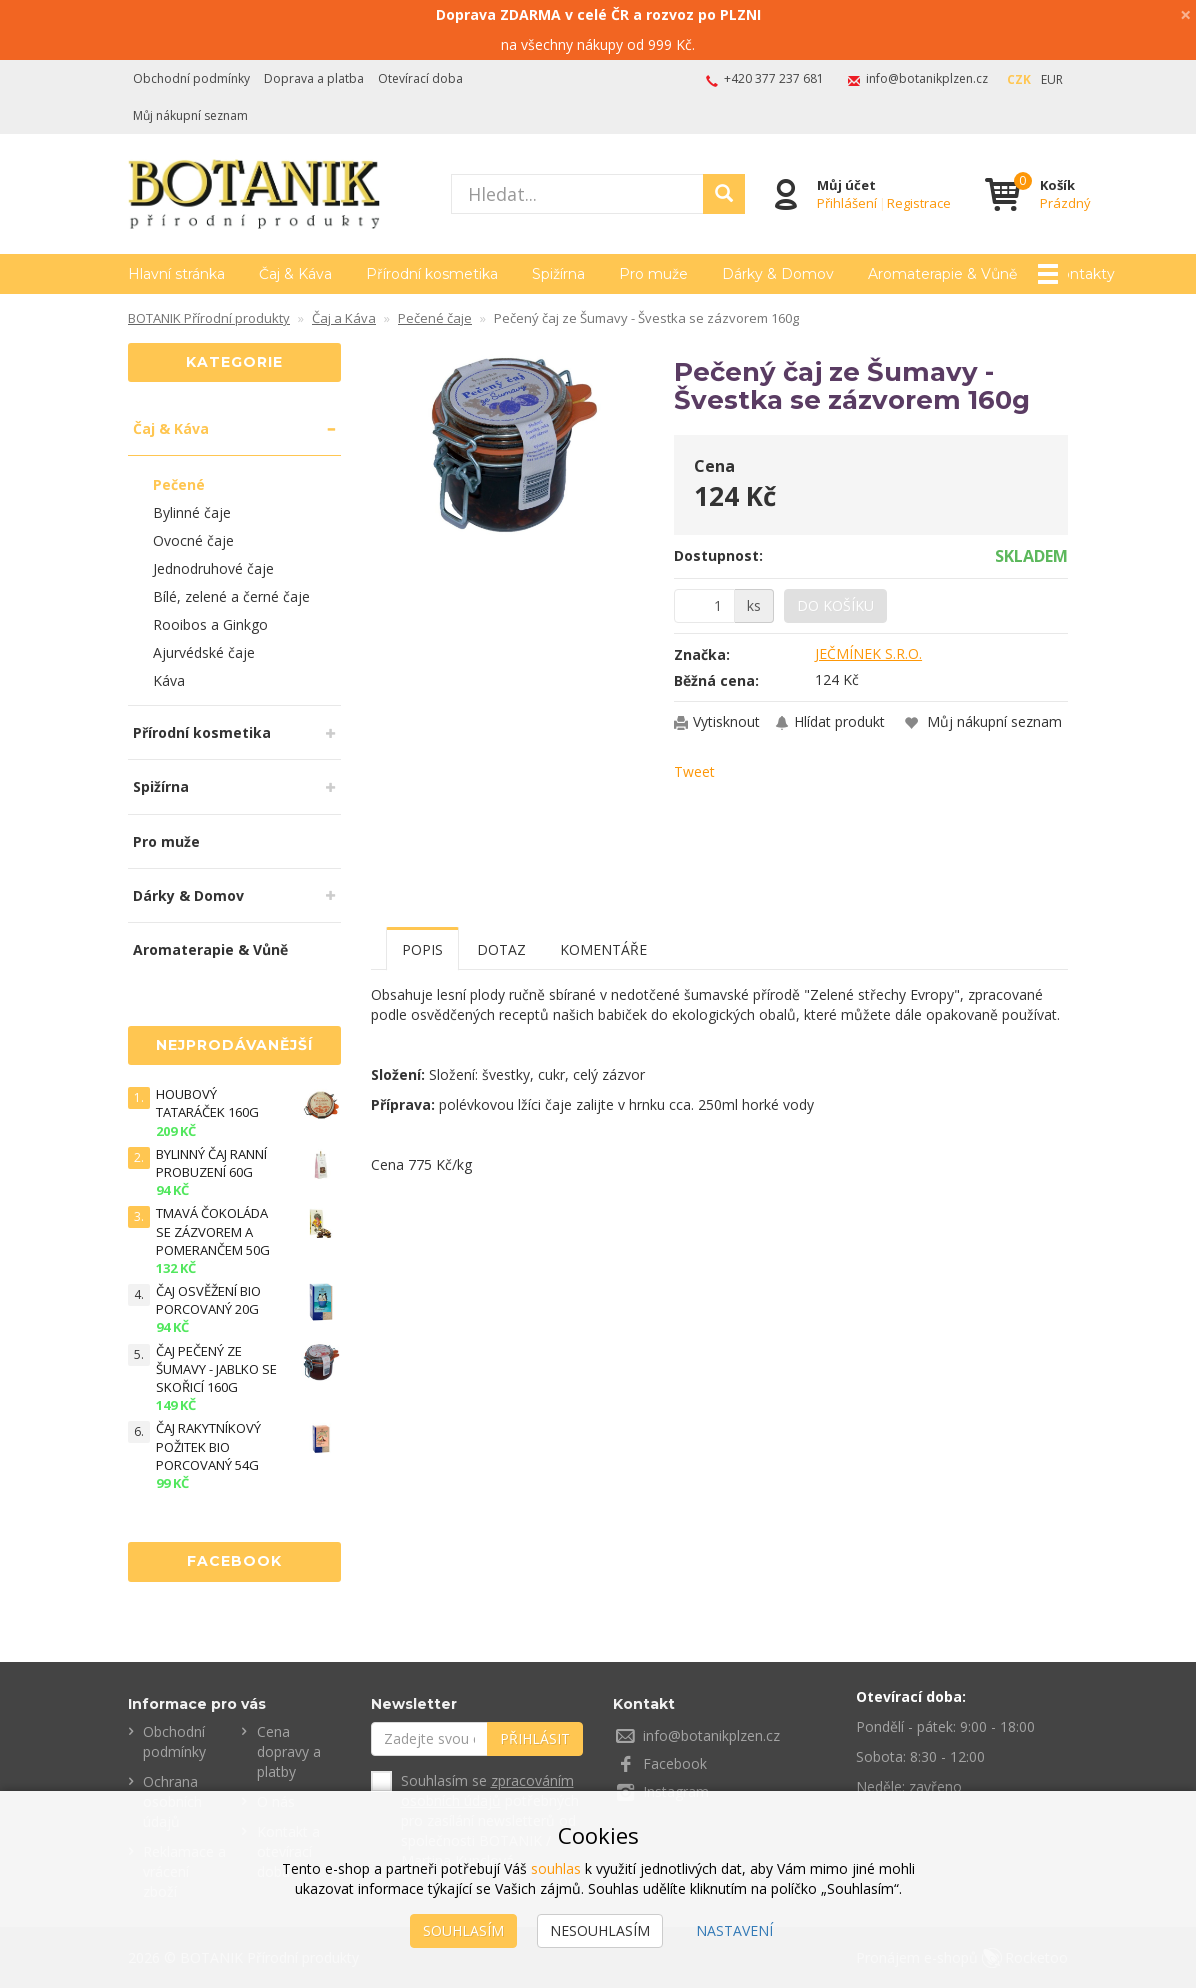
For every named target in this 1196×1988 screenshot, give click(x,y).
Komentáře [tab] (603, 949)
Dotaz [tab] (501, 949)
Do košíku (835, 605)
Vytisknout (726, 721)
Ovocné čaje (193, 540)
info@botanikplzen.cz (927, 78)
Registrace (919, 203)
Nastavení (734, 1930)
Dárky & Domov (778, 274)
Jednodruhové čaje (213, 568)
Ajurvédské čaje (204, 652)
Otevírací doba (420, 78)
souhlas (556, 1868)
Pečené (179, 484)
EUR (1052, 79)
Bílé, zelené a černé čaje (231, 596)
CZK (1019, 79)
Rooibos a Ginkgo (210, 624)
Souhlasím (463, 1930)
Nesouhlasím (600, 1930)
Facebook (675, 1763)
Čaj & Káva (295, 274)
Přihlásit (535, 1738)
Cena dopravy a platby (289, 1751)
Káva (169, 680)
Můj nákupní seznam (190, 115)
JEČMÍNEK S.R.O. (868, 653)
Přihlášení (847, 203)
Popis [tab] (422, 949)
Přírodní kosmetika (432, 274)
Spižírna (558, 274)
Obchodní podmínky (191, 78)
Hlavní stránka (176, 274)
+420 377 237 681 (774, 78)
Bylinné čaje (192, 512)
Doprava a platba (314, 78)
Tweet (694, 771)
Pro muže (653, 274)
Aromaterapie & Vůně (210, 949)
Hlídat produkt (839, 721)
